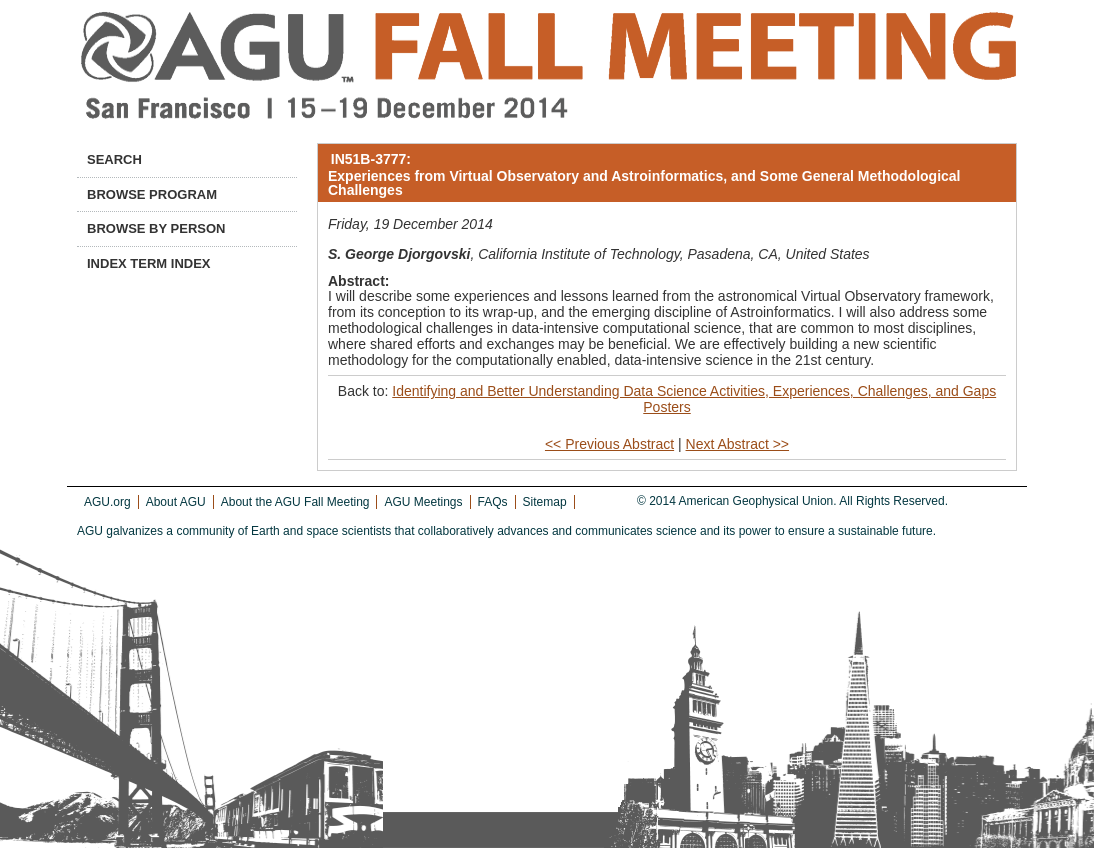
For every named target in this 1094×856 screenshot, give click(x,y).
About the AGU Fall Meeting (295, 502)
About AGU (176, 502)
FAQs (493, 502)
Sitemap (545, 502)
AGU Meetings (423, 502)
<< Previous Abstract (609, 444)
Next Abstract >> (738, 444)
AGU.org (107, 502)
